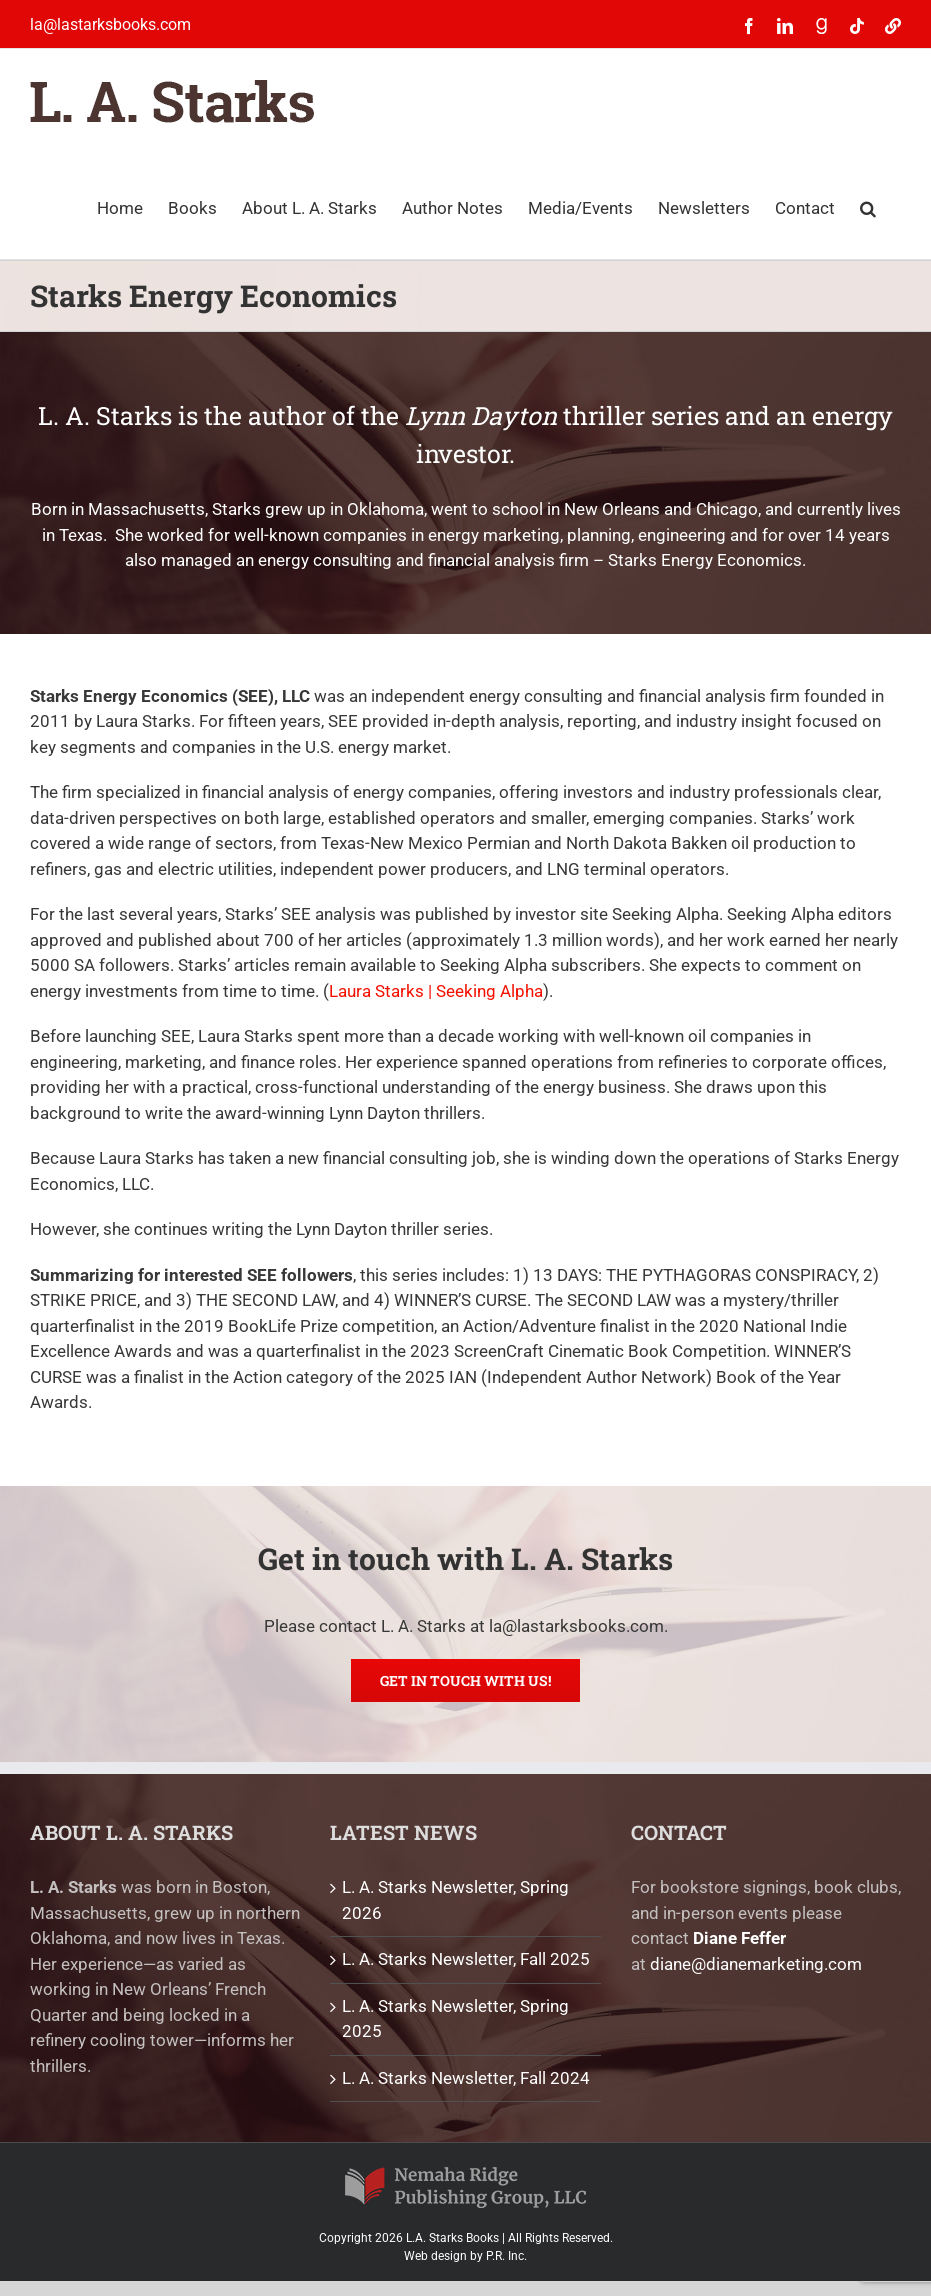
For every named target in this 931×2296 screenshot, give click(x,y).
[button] (868, 206)
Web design (435, 2256)
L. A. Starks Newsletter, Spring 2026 (455, 1900)
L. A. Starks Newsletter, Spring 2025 (455, 2019)
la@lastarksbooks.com (110, 24)
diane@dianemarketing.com (756, 1964)
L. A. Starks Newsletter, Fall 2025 (466, 1959)
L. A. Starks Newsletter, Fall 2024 (466, 2078)
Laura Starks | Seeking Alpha (436, 991)
